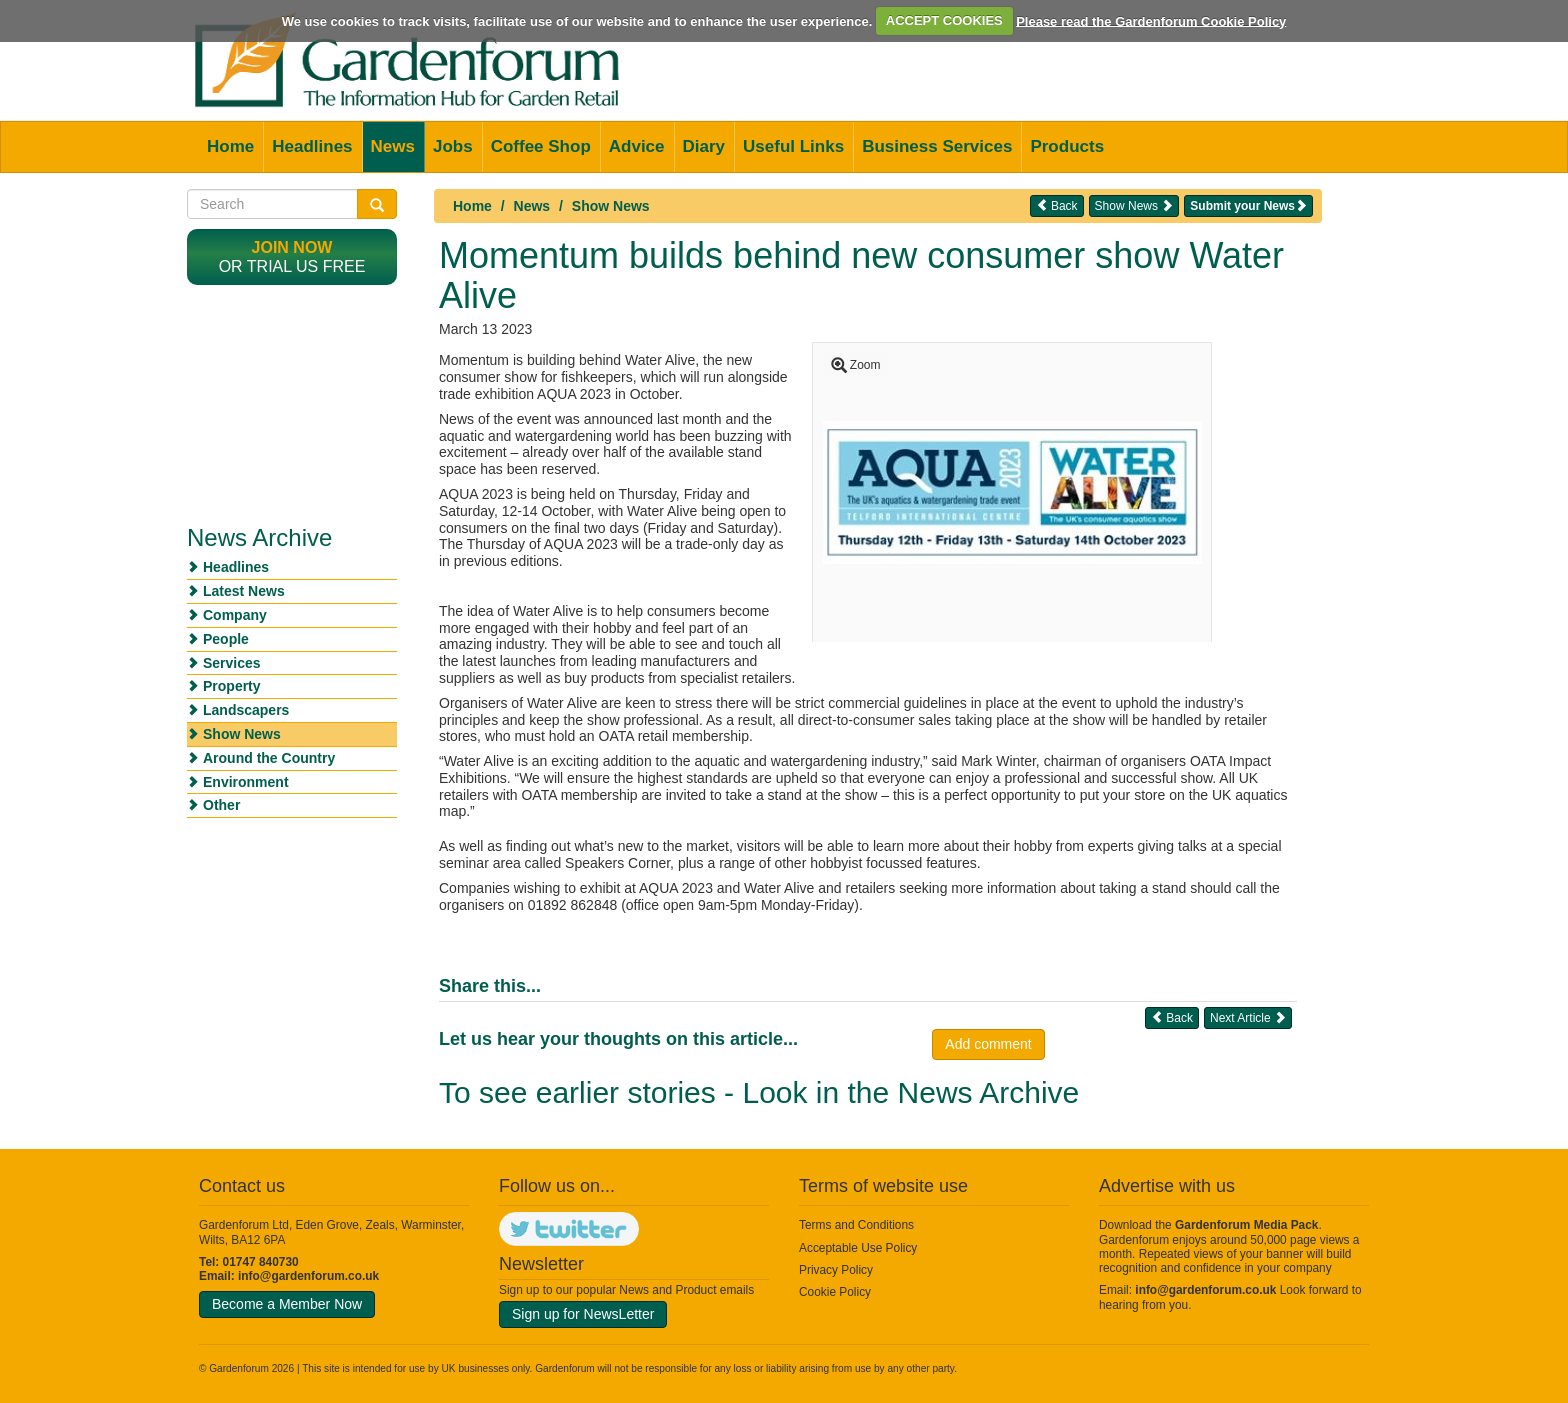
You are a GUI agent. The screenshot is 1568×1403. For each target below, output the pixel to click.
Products (1067, 146)
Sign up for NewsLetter (583, 1314)
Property (232, 686)
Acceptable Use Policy (858, 1248)
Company (235, 615)
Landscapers (246, 710)
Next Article (1248, 1017)
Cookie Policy (835, 1292)
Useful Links (793, 146)
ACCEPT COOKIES (944, 20)
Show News (611, 206)
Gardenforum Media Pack (1246, 1225)
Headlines (312, 146)
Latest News (244, 591)
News (393, 146)
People (226, 639)
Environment (246, 782)
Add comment (988, 1044)
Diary (704, 146)
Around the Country (269, 758)
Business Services (937, 146)
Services (232, 663)
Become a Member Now (287, 1304)
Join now (292, 247)
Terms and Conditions (856, 1225)
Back (1057, 205)
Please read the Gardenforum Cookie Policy (1151, 20)
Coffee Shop (541, 146)
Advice (637, 146)
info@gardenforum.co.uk (308, 1276)
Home (230, 146)
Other (221, 805)
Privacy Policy (836, 1270)
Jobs (453, 146)
